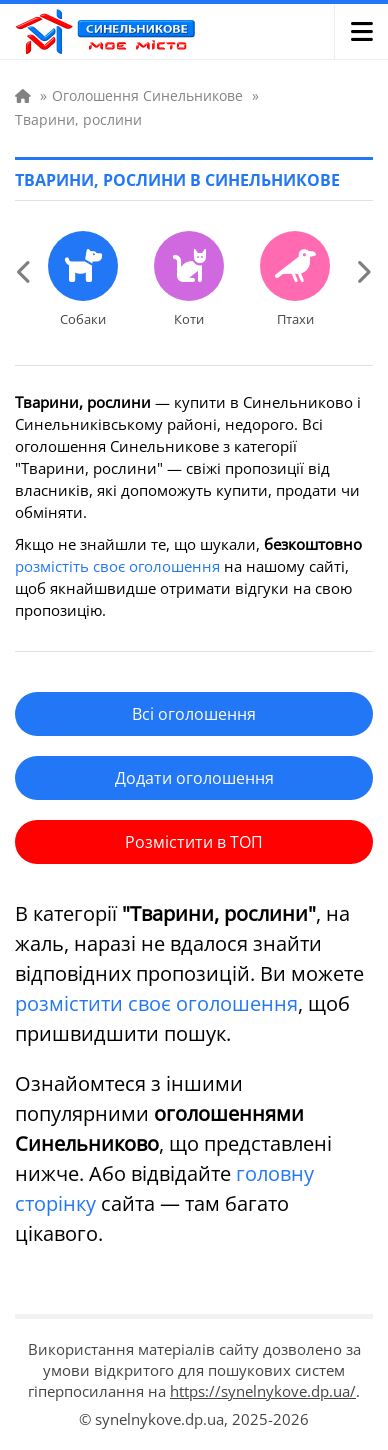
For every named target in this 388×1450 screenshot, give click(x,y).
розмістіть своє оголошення (117, 566)
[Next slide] (363, 271)
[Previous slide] (25, 271)
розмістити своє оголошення (156, 1003)
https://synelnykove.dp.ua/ (263, 1391)
